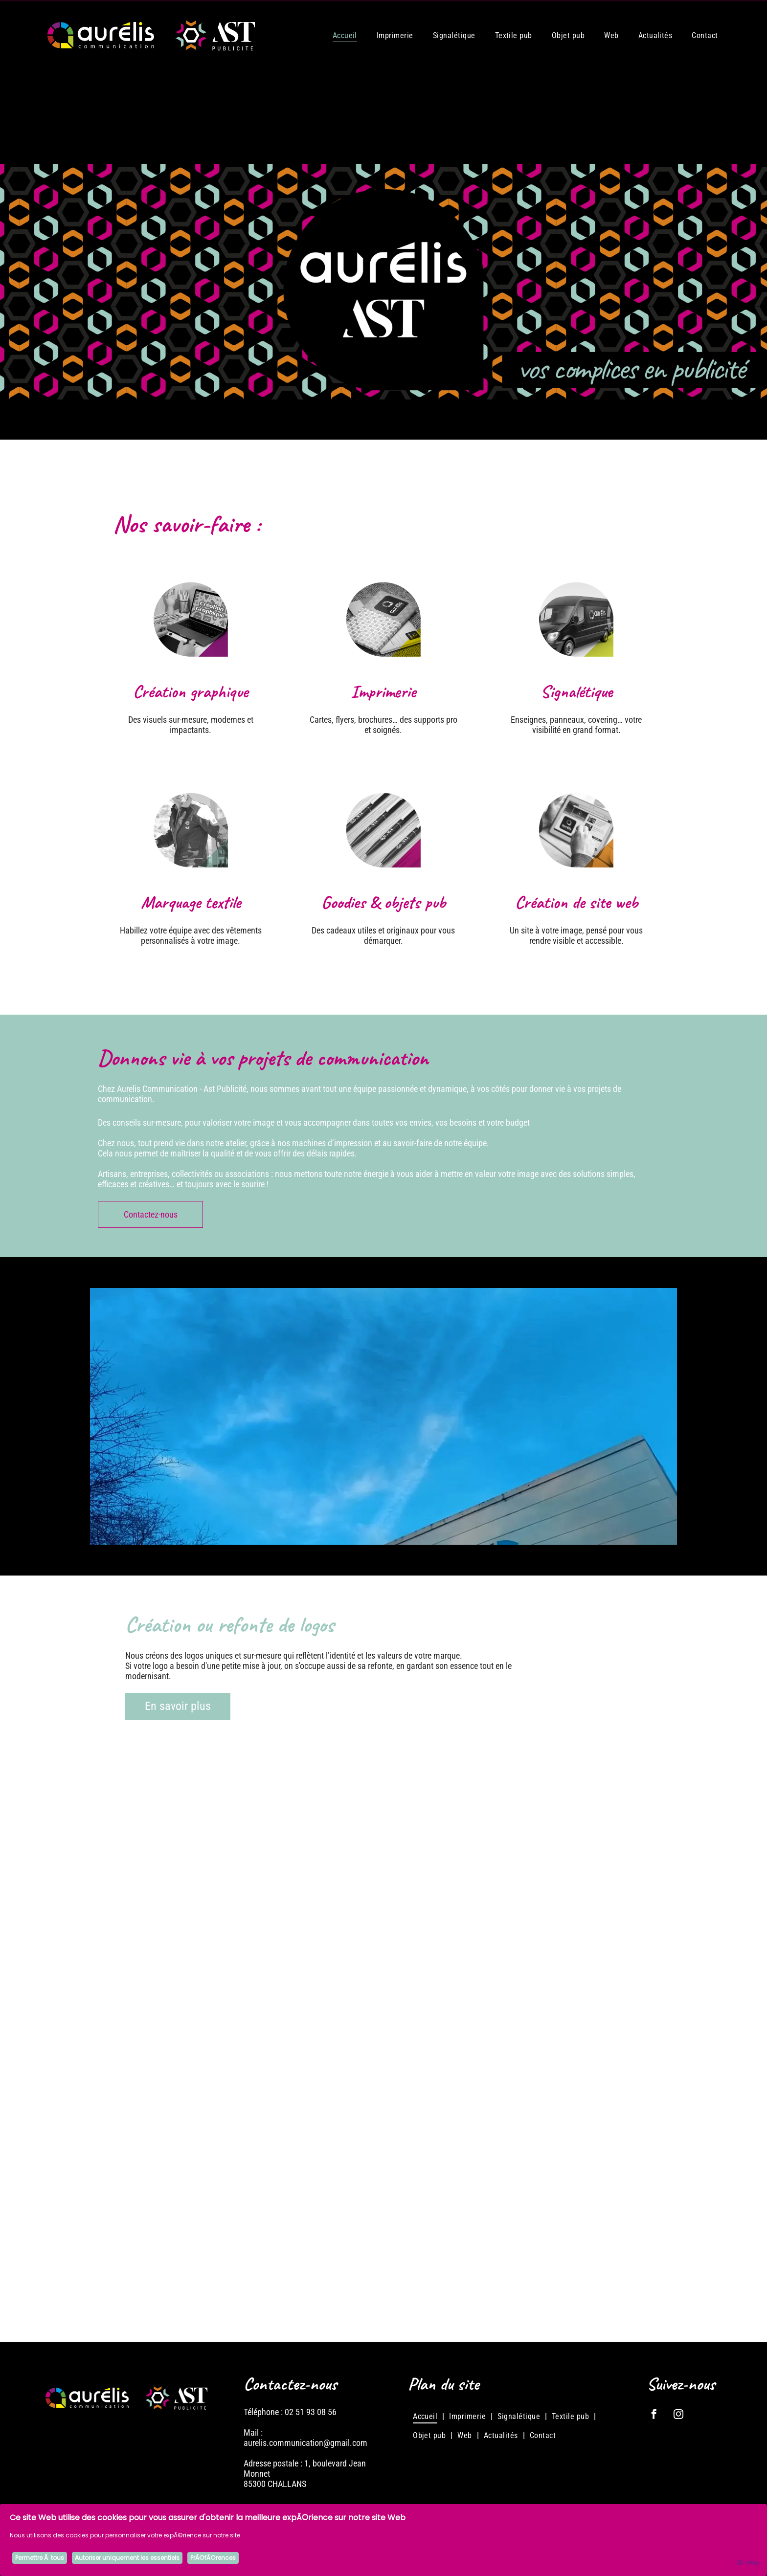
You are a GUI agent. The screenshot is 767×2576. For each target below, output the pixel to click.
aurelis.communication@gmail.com (305, 2443)
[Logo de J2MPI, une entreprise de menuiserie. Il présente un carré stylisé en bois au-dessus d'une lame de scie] (577, 2048)
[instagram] (678, 2415)
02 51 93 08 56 (311, 2412)
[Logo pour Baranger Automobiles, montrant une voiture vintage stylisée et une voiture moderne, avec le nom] (190, 2241)
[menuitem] (345, 35)
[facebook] (654, 2415)
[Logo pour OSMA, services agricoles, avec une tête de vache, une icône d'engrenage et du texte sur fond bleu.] (383, 2048)
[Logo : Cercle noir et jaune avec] (383, 2241)
